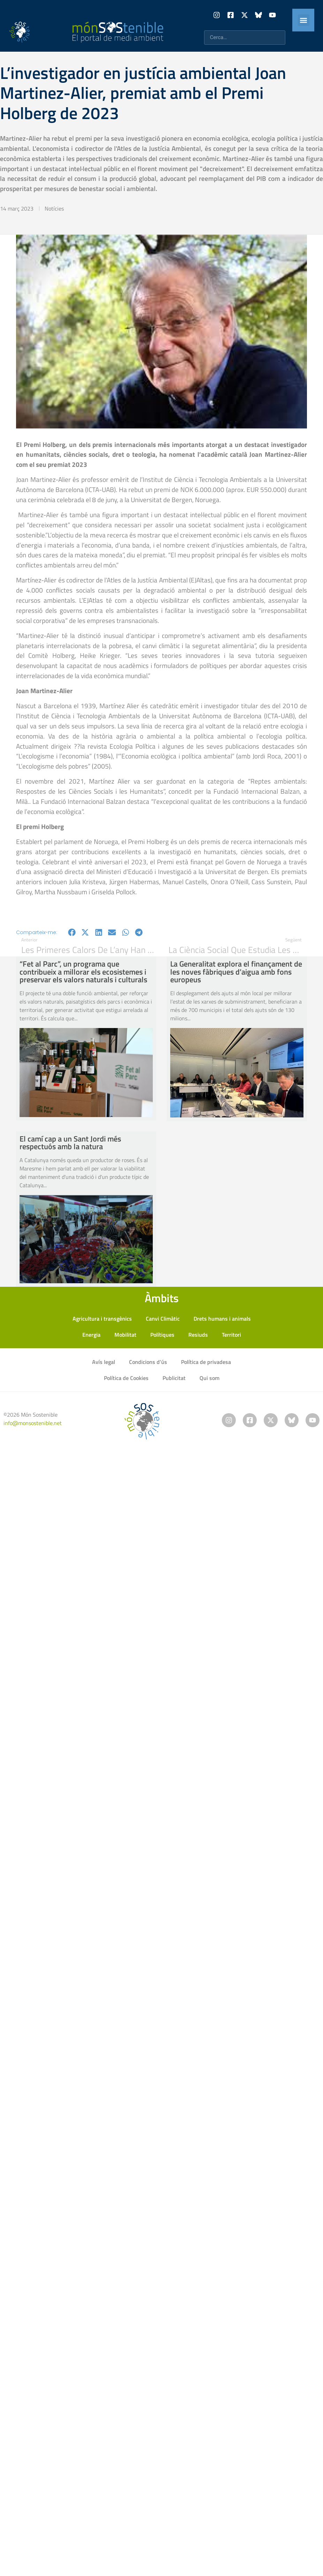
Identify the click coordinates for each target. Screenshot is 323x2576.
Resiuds (198, 1334)
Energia (91, 1334)
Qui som (209, 1378)
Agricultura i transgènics (102, 1318)
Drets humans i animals (222, 1318)
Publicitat (174, 1378)
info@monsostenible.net (32, 1423)
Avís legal (103, 1362)
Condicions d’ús (148, 1362)
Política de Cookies (126, 1378)
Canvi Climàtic (163, 1318)
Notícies (54, 208)
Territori (231, 1334)
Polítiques (162, 1334)
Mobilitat (125, 1334)
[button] (303, 20)
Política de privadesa (206, 1362)
